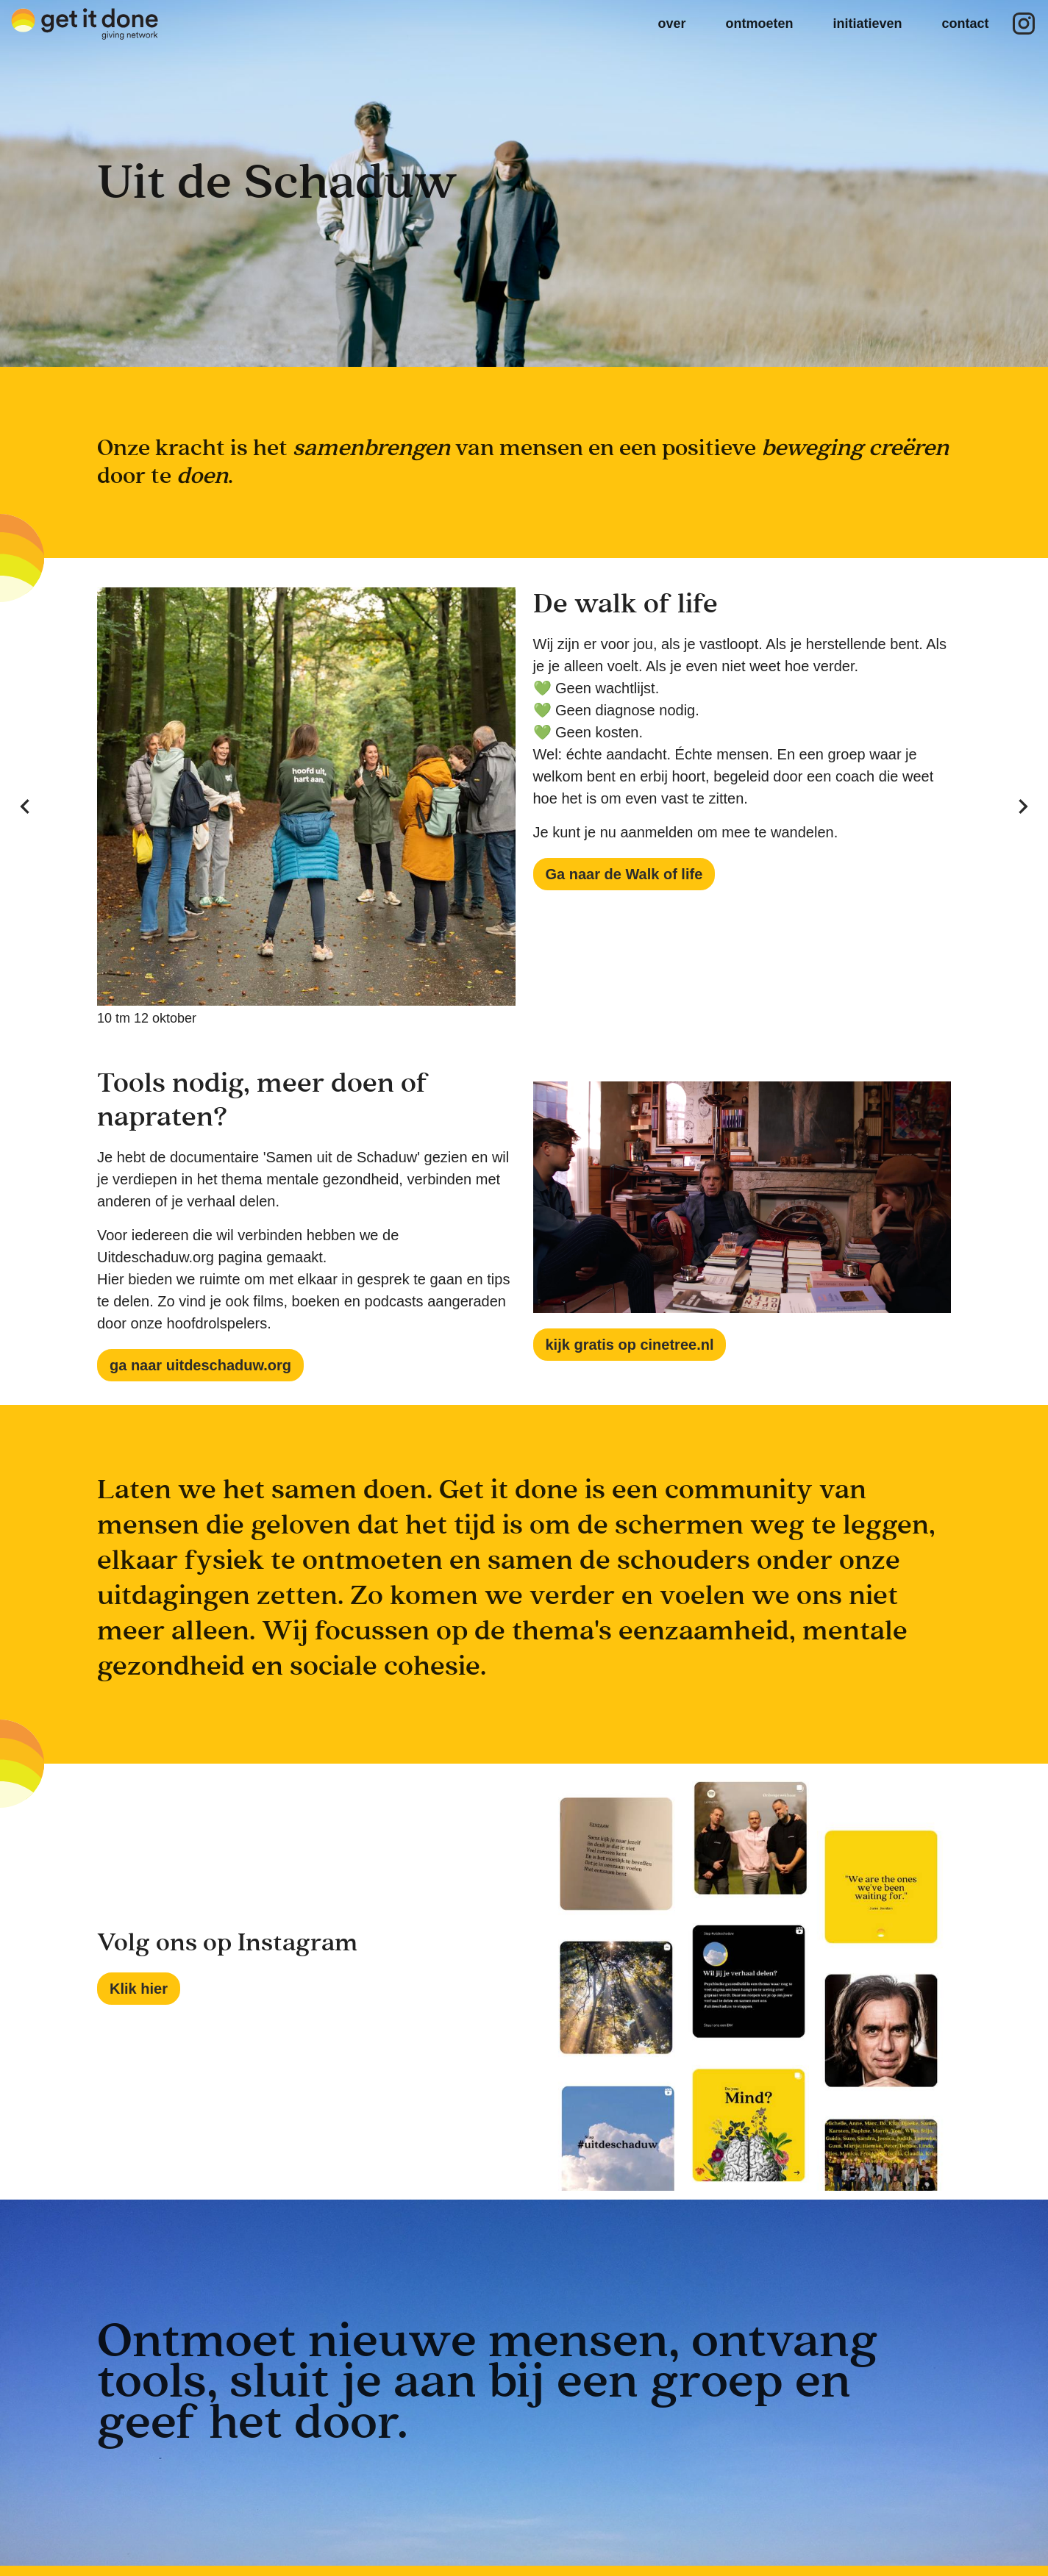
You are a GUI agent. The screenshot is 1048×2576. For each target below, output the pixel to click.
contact (964, 23)
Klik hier (139, 1989)
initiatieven (867, 23)
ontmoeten (759, 23)
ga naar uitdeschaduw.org (200, 1365)
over (671, 23)
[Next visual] (1023, 806)
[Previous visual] (25, 806)
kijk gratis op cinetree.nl (630, 1345)
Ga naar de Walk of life (624, 874)
